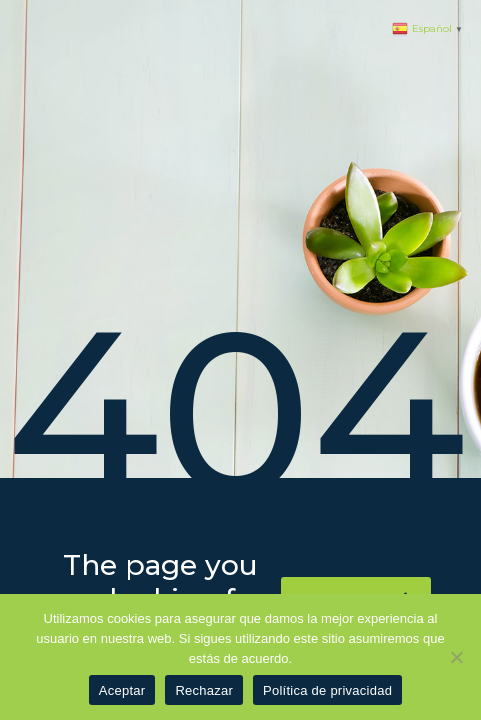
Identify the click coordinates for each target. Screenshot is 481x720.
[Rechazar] (456, 657)
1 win (1, 0)
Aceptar (122, 690)
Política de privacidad (327, 690)
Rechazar (204, 690)
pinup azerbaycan (7, 0)
